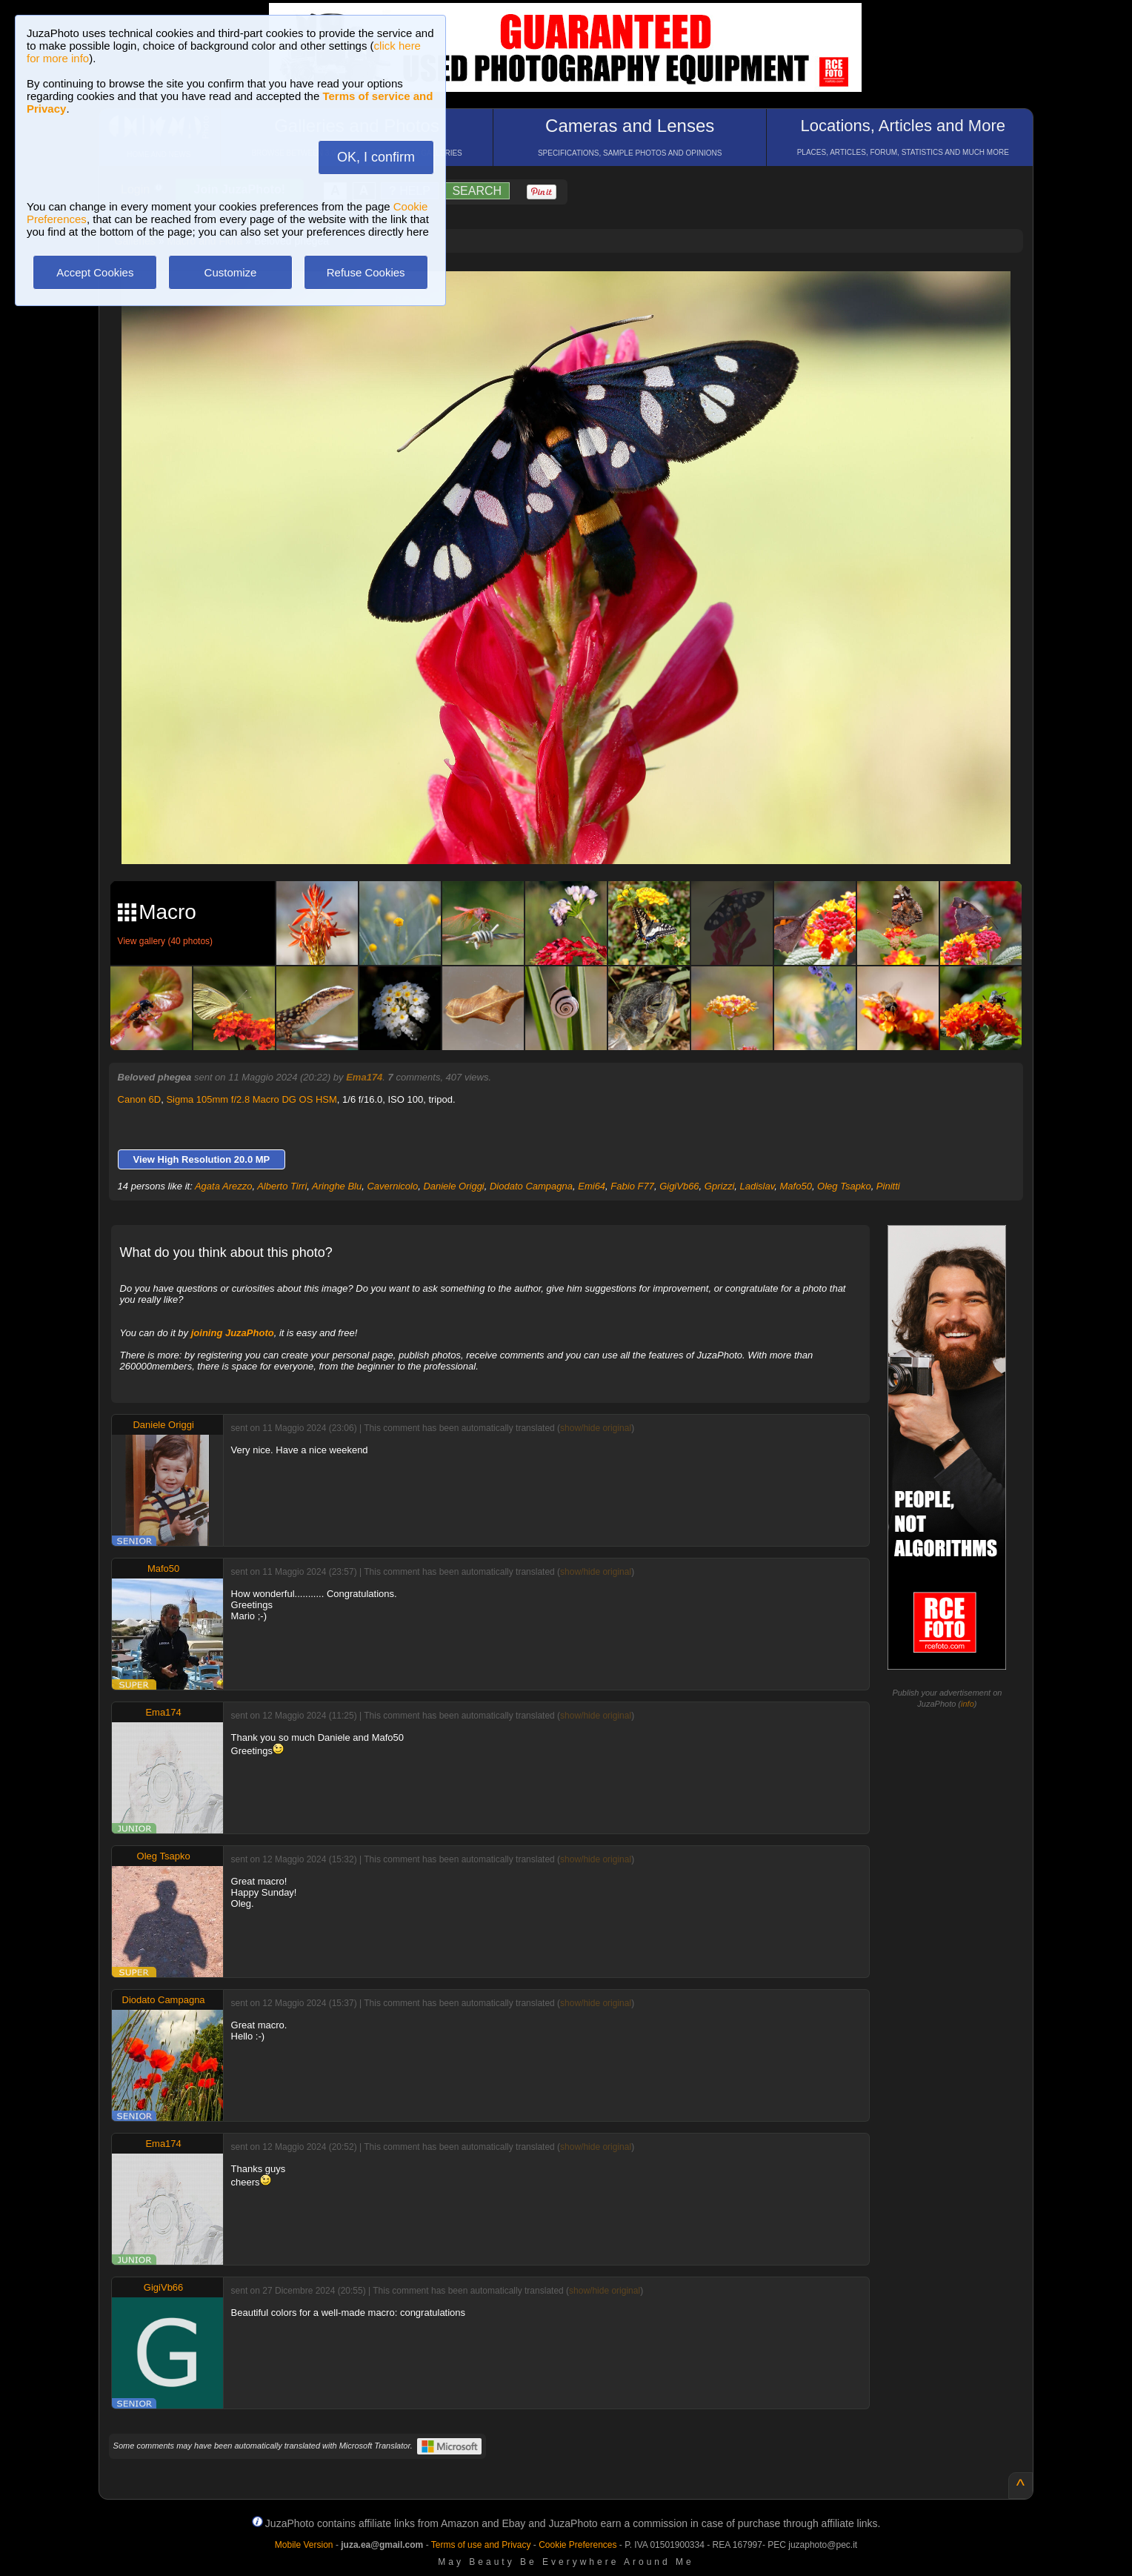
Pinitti (888, 1186)
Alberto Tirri (282, 1186)
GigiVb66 (679, 1186)
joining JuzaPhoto (232, 1332)
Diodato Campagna (531, 1186)
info (967, 1703)
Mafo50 (796, 1186)
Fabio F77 (632, 1186)
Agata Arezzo (224, 1186)
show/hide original (595, 1428)
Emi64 (591, 1186)
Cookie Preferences (577, 2545)
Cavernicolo (392, 1186)
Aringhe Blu (337, 1186)
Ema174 (364, 1077)
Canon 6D (140, 1099)
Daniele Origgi (453, 1186)
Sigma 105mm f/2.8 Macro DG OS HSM (251, 1099)
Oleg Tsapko (844, 1186)
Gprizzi (719, 1186)
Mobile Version (304, 2545)
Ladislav (757, 1186)
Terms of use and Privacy (481, 2545)
